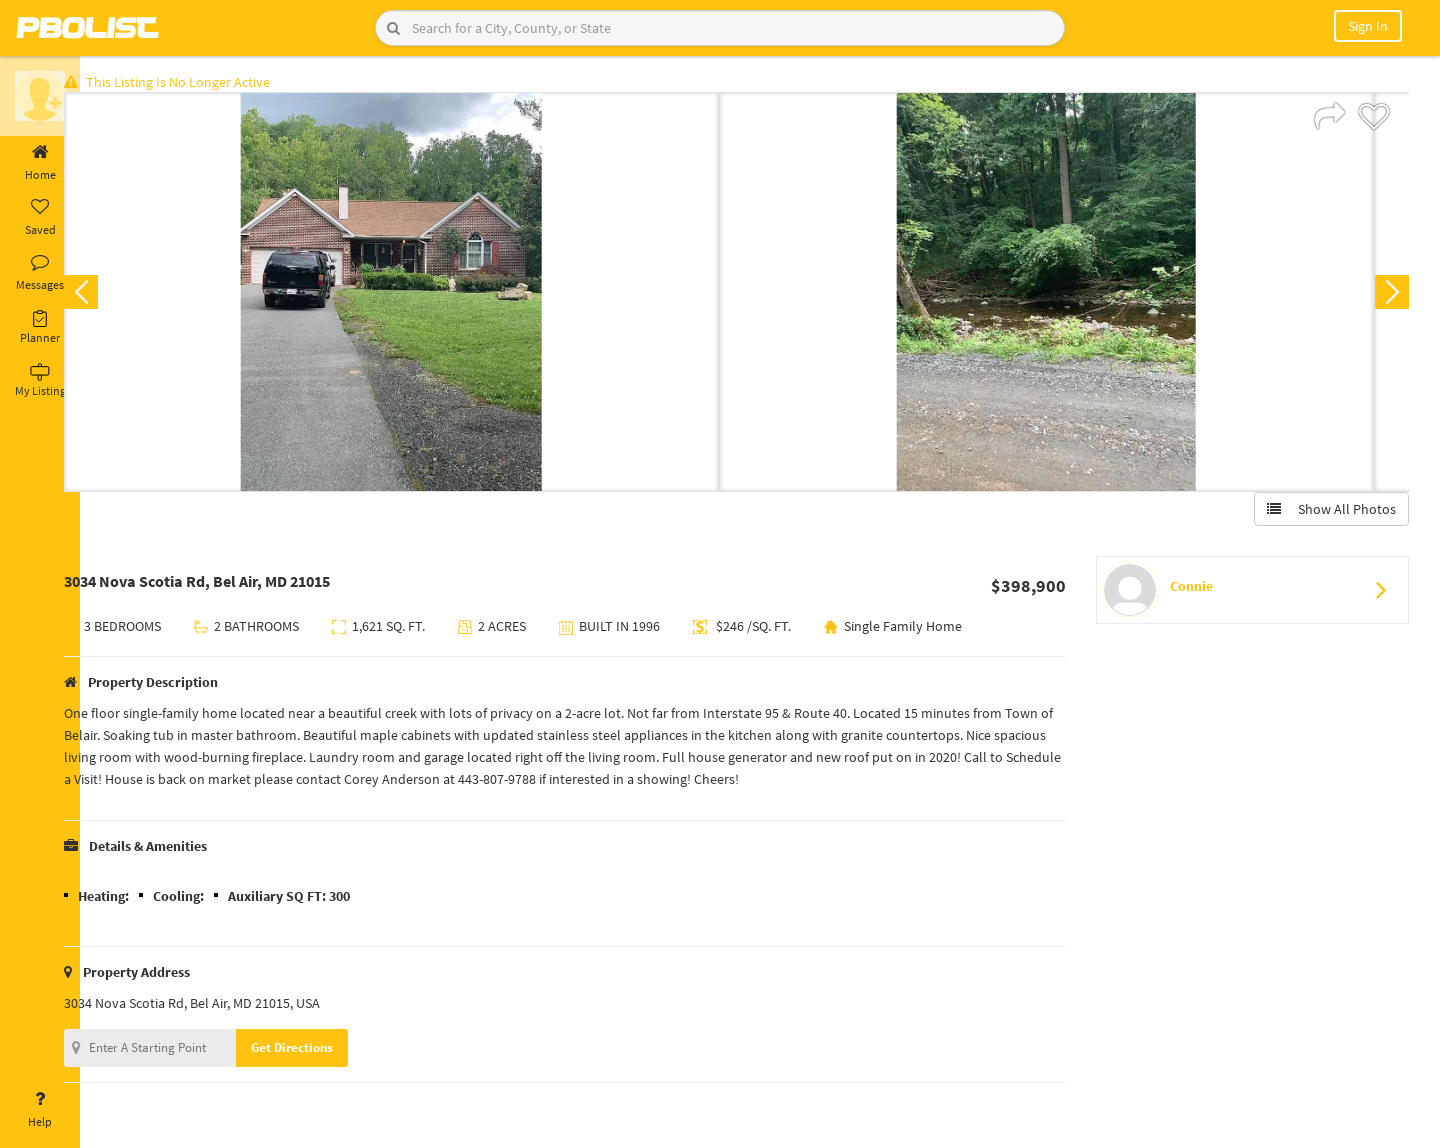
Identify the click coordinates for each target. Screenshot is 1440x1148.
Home (40, 163)
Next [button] (1388, 296)
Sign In (1368, 26)
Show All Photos (1327, 513)
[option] (422, 296)
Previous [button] (112, 296)
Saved (40, 218)
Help (40, 1110)
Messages (40, 273)
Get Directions (323, 1051)
